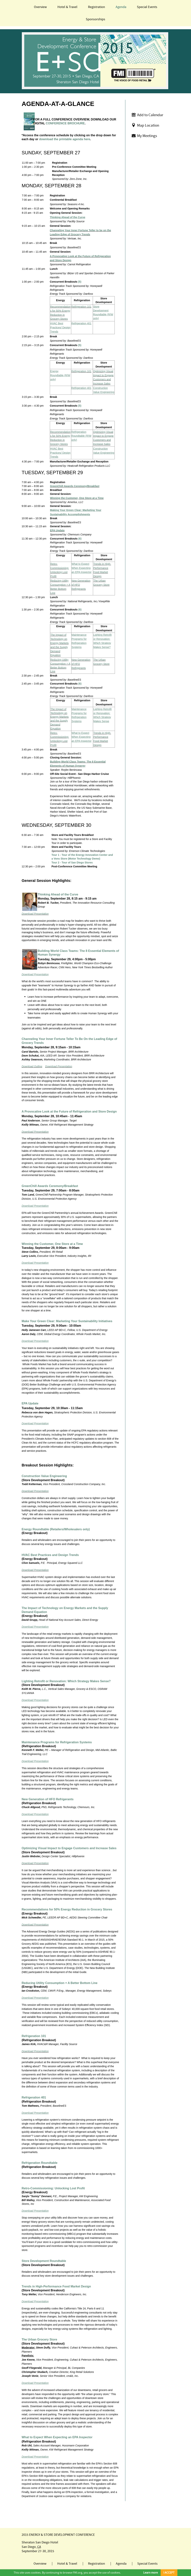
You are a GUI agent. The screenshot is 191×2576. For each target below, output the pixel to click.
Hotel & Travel (67, 7)
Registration (96, 7)
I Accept (169, 2573)
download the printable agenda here (64, 139)
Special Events (147, 7)
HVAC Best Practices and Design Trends (50, 1555)
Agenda (121, 7)
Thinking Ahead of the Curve (58, 894)
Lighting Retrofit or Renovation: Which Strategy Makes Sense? (66, 1681)
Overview (40, 7)
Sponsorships (95, 19)
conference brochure (65, 123)
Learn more (150, 2573)
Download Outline (32, 1066)
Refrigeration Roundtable (39, 2162)
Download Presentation (58, 1066)
